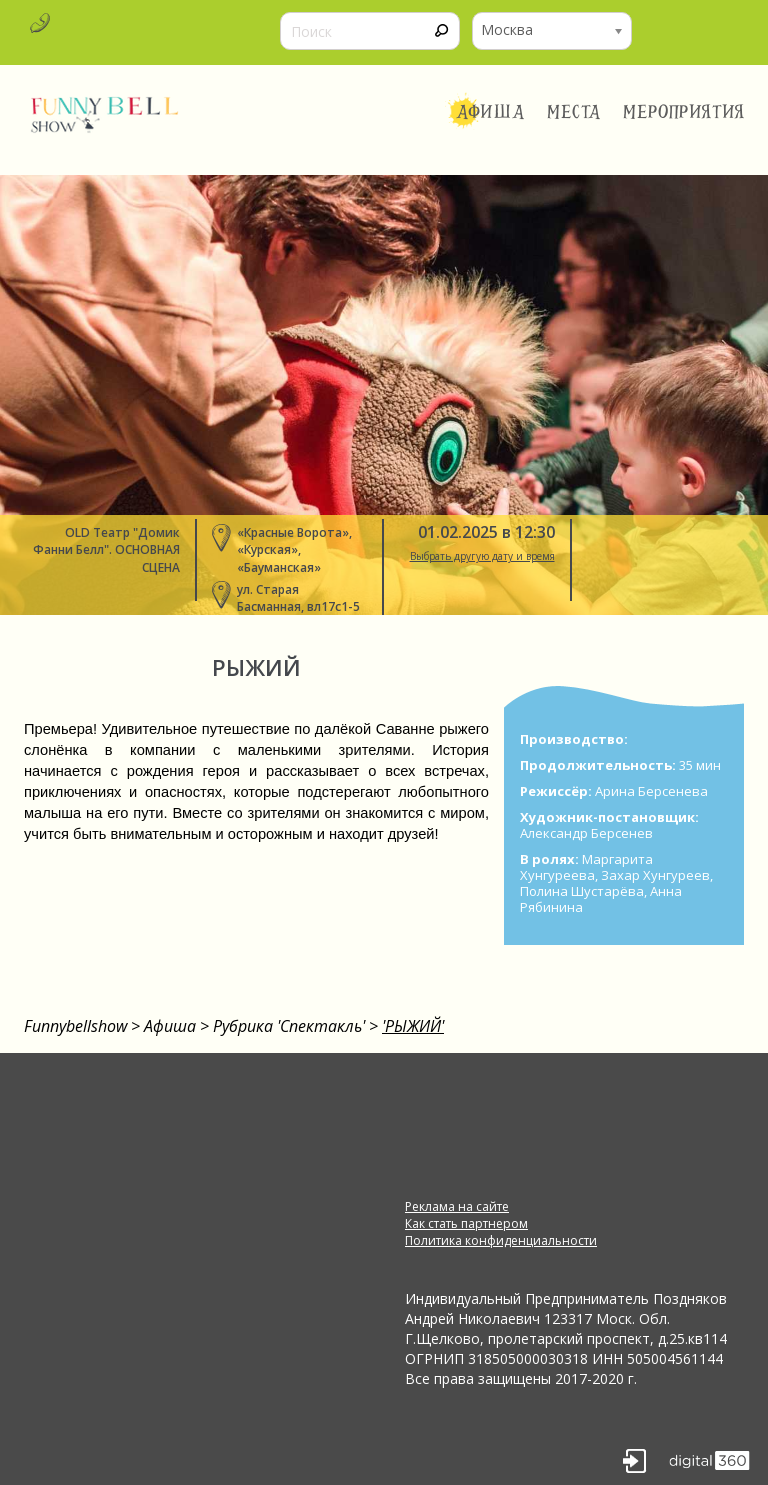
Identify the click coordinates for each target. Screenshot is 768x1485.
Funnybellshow (75, 1026)
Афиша (490, 112)
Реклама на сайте (457, 1206)
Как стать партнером (466, 1223)
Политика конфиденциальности (501, 1240)
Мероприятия (684, 112)
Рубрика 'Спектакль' (289, 1026)
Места (574, 112)
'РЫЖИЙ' (413, 1026)
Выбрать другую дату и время (482, 556)
